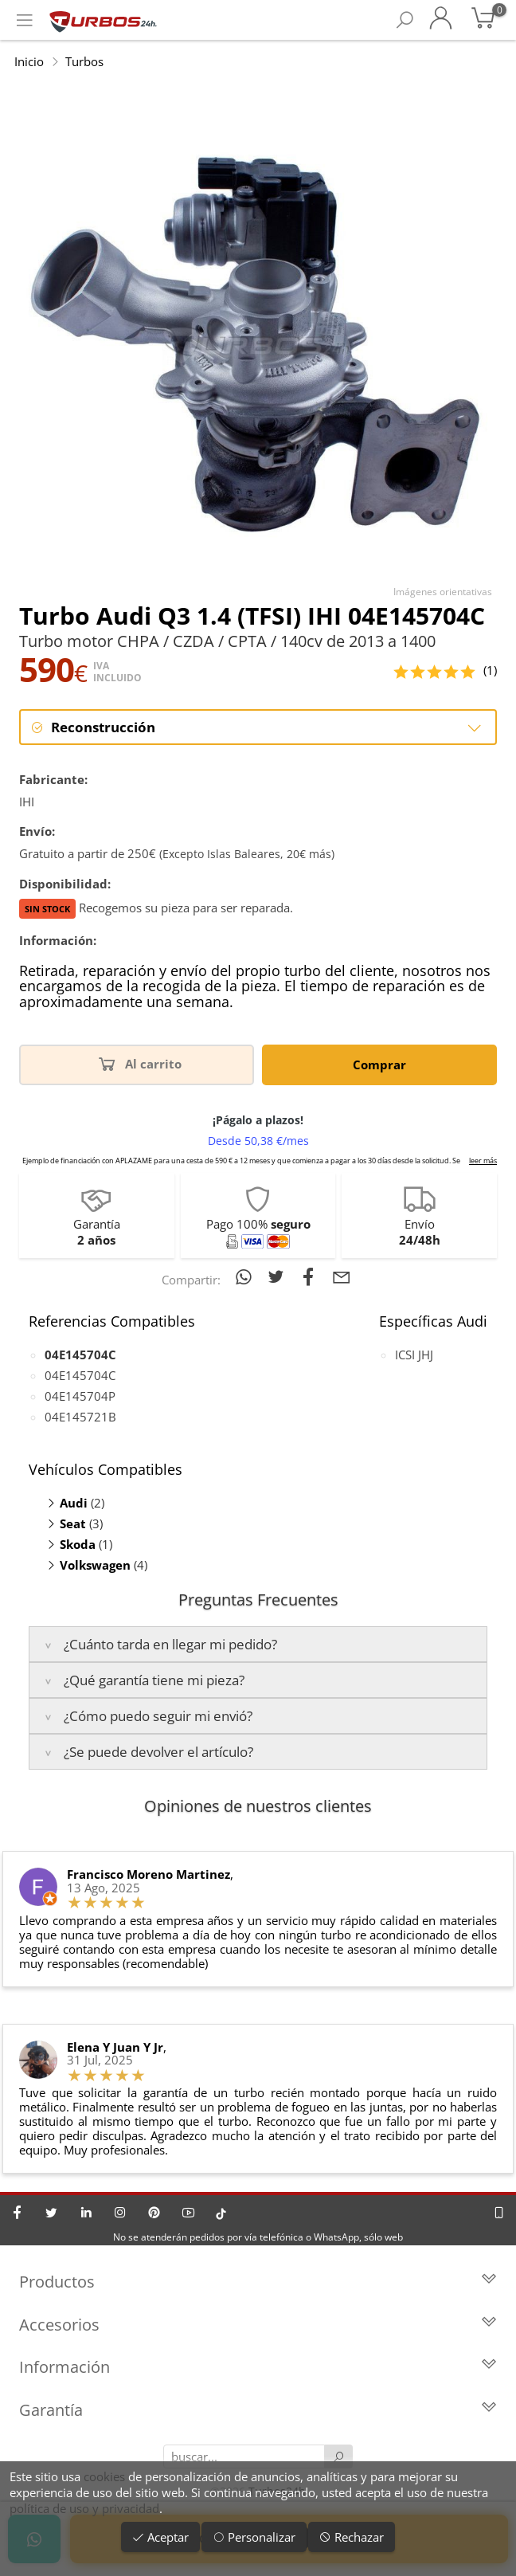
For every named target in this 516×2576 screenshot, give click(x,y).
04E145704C (80, 1375)
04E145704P (80, 1396)
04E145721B (80, 1417)
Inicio (29, 61)
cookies (104, 2476)
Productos (258, 2282)
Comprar (379, 1064)
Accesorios (258, 2325)
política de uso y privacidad (84, 2508)
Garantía (258, 2410)
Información (258, 2367)
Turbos (84, 61)
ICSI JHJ (414, 1354)
